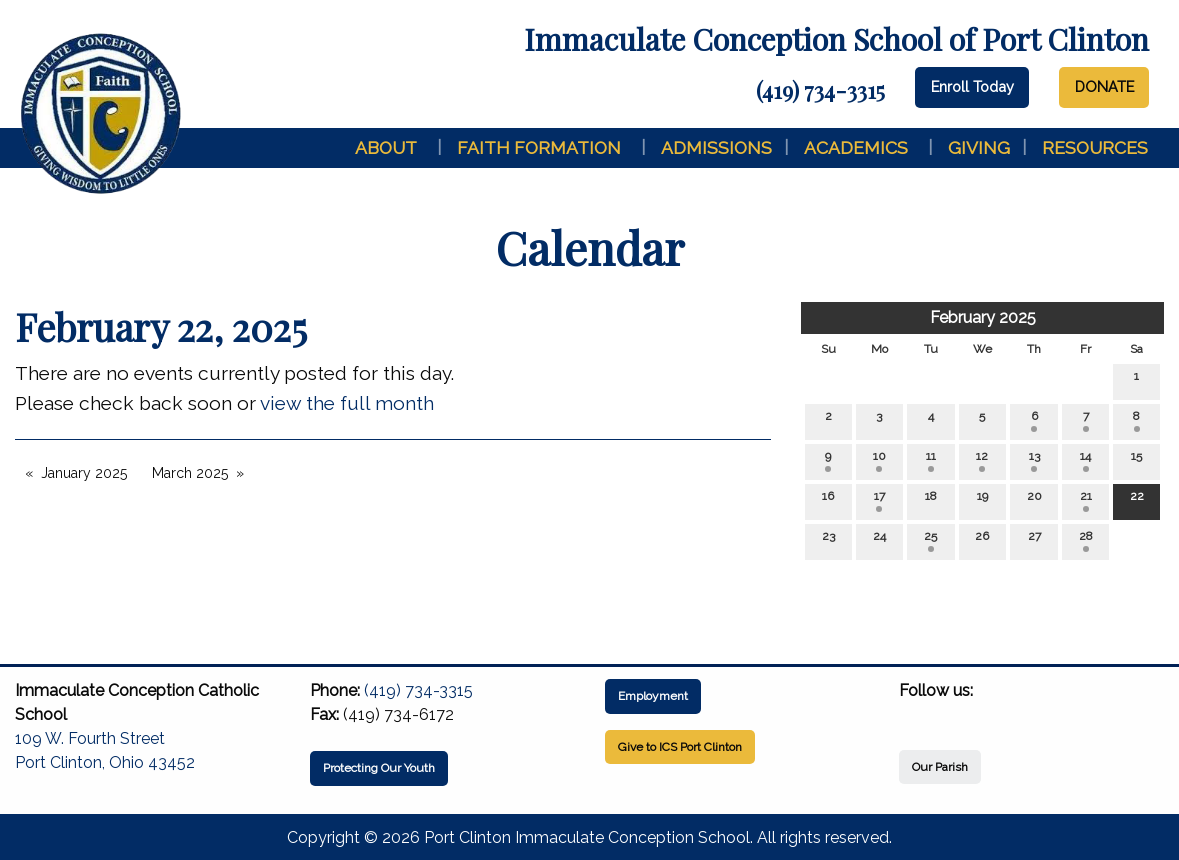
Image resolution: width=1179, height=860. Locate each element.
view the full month (347, 403)
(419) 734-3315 (820, 90)
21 (1086, 500)
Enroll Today (972, 86)
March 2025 (190, 473)
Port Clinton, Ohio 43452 (105, 762)
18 (931, 500)
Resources (1095, 147)
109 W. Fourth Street (90, 738)
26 (982, 540)
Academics (856, 147)
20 (1034, 500)
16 (828, 500)
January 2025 (84, 473)
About (386, 147)
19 (982, 500)
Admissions (716, 147)
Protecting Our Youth (379, 768)
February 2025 (983, 317)
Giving (979, 147)
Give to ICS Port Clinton (680, 747)
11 (931, 460)
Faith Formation (539, 147)
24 (879, 540)
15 (1136, 460)
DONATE (1104, 86)
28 (1086, 540)
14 (1085, 460)
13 (1034, 460)
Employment (653, 696)
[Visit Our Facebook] (915, 714)
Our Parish (940, 767)
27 (1034, 540)
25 (930, 540)
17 (879, 500)
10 (879, 460)
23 (828, 540)
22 (1137, 500)
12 (982, 460)
